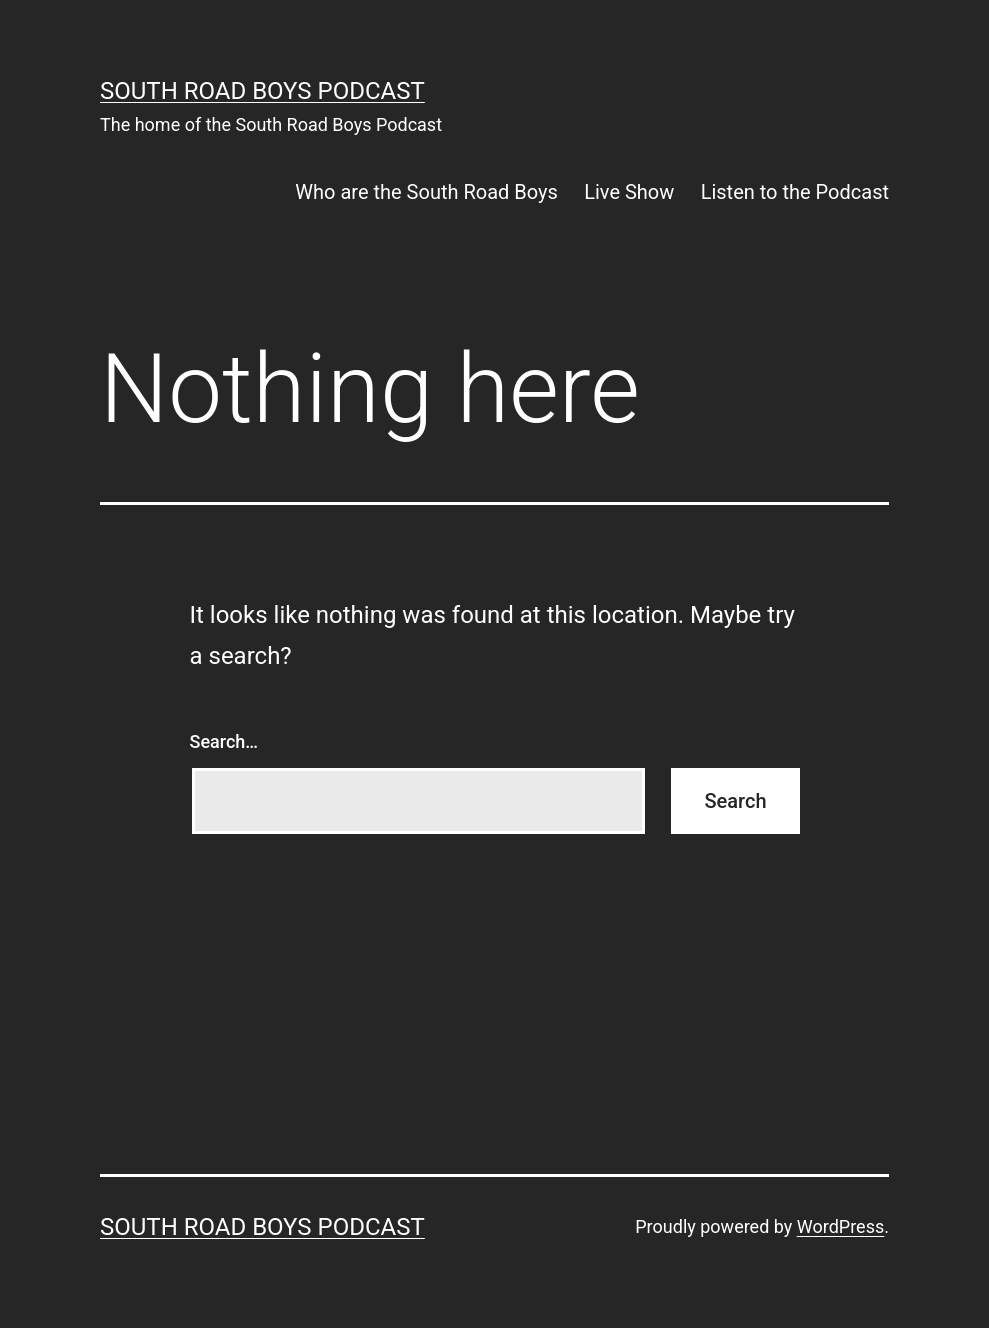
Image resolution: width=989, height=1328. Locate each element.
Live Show (629, 192)
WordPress (840, 1226)
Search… (224, 741)
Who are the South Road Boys (426, 192)
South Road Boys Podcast (262, 91)
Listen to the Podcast (795, 192)
